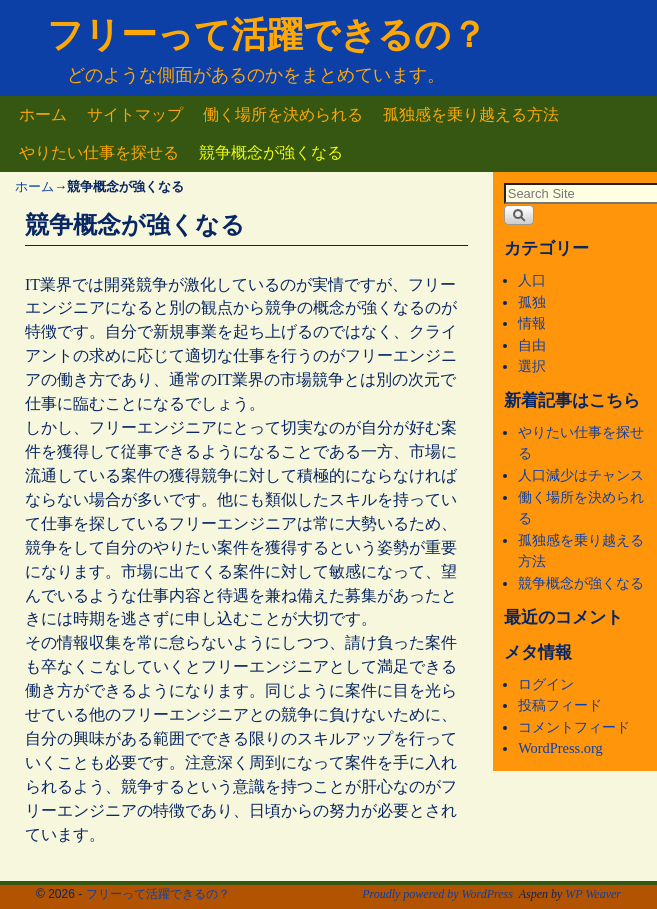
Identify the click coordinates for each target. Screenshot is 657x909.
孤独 (532, 302)
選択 (532, 366)
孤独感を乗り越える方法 (471, 114)
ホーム (43, 114)
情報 (532, 323)
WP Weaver (593, 894)
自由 (532, 345)
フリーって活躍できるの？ (267, 34)
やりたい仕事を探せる (99, 152)
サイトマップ (135, 114)
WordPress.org (560, 748)
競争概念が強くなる (271, 152)
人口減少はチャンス (581, 475)
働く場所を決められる (283, 114)
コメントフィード (574, 727)
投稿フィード (560, 705)
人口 (532, 280)
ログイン (546, 684)
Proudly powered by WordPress (437, 894)
